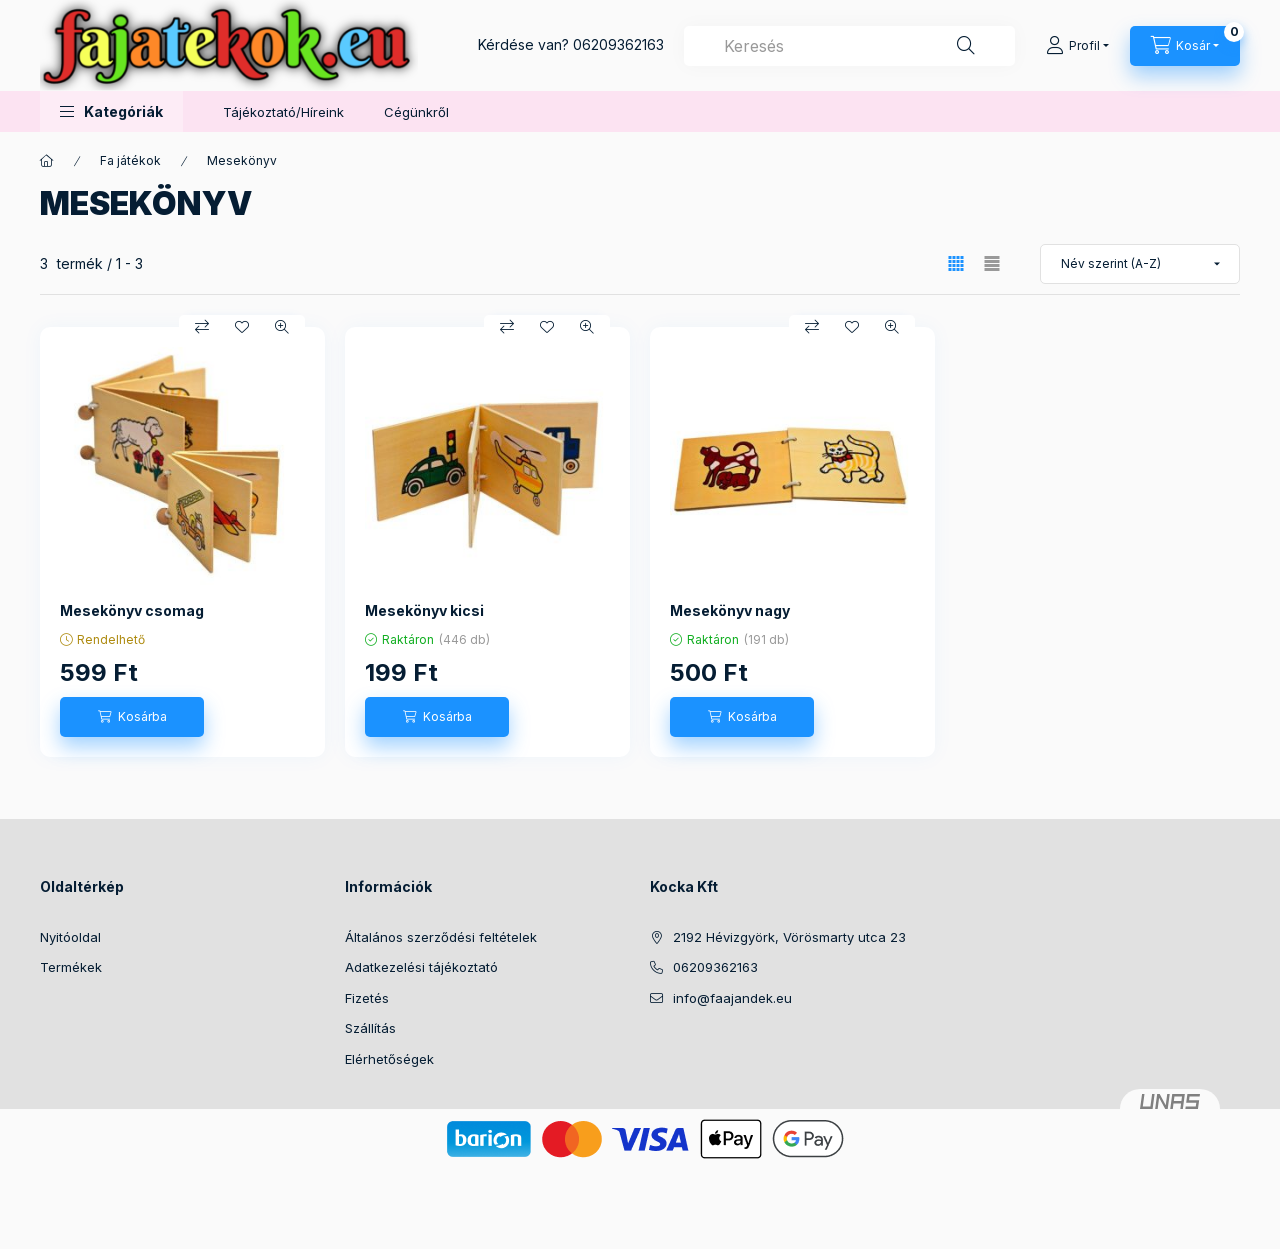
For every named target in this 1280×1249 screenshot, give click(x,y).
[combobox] (849, 46)
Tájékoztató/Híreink (283, 112)
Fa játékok (130, 160)
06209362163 (618, 44)
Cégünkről (416, 112)
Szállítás (370, 1028)
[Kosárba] (132, 717)
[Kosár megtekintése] (1185, 46)
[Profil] (1077, 46)
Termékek (71, 967)
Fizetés (367, 998)
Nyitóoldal (70, 937)
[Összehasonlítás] (202, 327)
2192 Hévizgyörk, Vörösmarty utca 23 (789, 937)
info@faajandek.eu (732, 998)
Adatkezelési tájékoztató (421, 967)
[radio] (992, 263)
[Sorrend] (1140, 264)
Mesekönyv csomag (132, 610)
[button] (111, 111)
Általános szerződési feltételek (441, 937)
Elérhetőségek (389, 1059)
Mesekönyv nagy (730, 610)
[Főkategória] (47, 161)
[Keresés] (966, 46)
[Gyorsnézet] (282, 327)
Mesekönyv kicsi (424, 610)
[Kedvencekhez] (242, 327)
